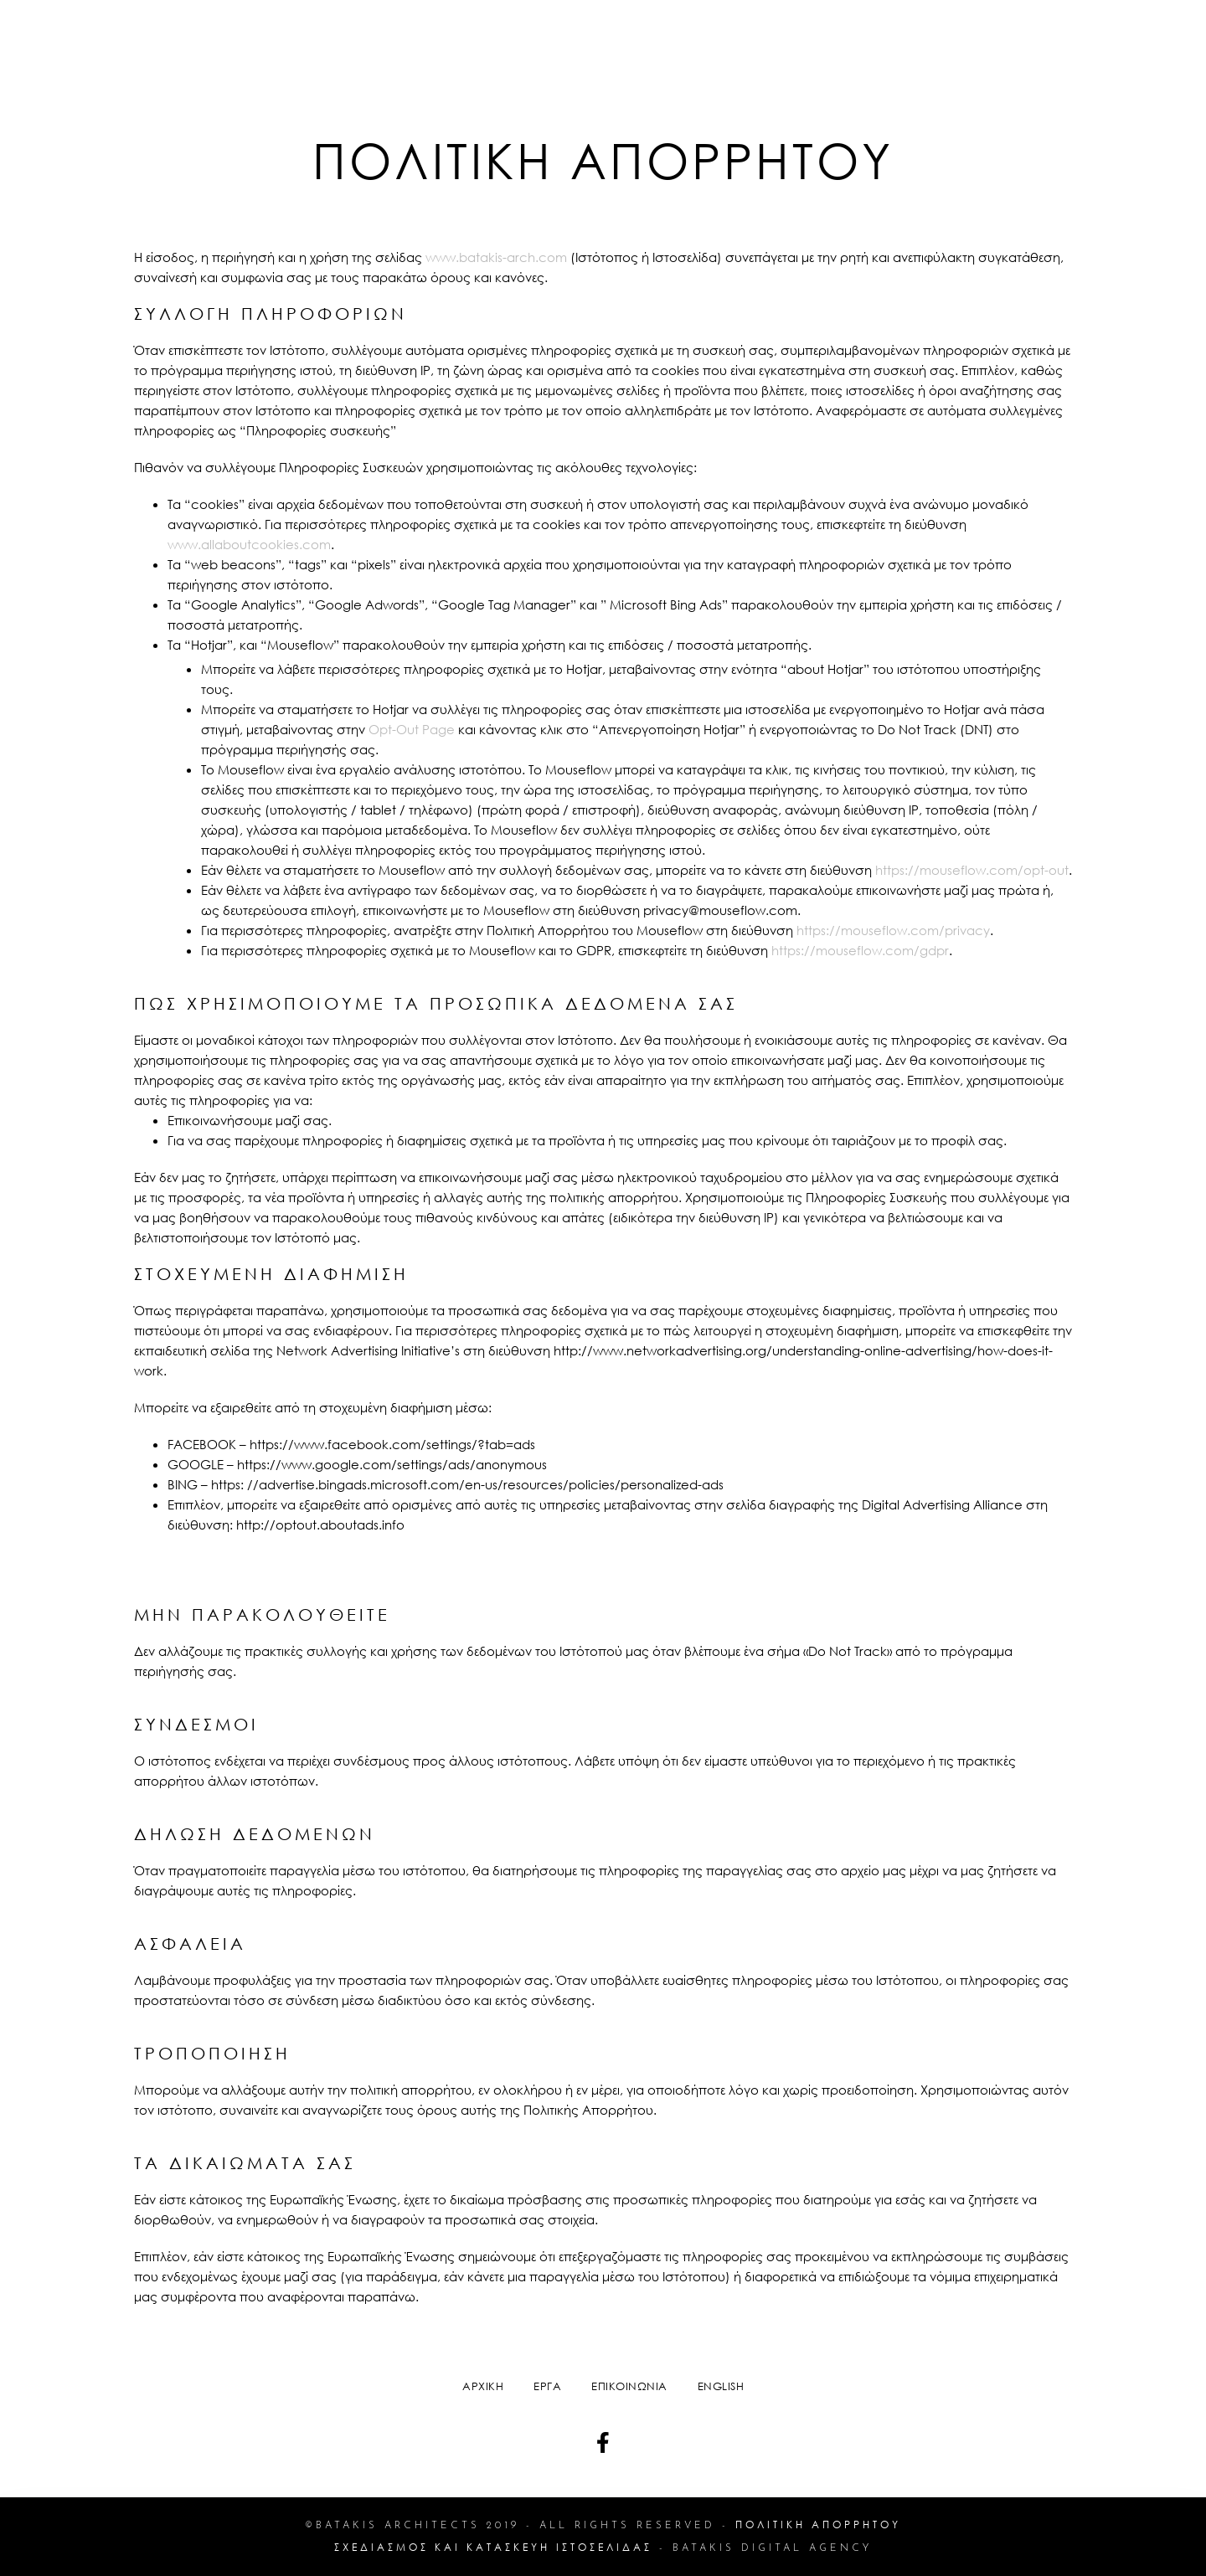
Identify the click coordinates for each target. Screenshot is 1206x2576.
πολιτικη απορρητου (818, 2524)
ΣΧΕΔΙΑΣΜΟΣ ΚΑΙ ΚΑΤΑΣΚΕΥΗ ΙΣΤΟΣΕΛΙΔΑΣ (493, 2547)
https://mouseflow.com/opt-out (972, 869)
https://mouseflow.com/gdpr (860, 950)
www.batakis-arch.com (496, 257)
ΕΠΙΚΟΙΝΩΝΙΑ (629, 2386)
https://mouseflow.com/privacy (893, 930)
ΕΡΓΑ (547, 2386)
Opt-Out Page (411, 729)
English (721, 2386)
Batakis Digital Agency (772, 2548)
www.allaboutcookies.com (249, 544)
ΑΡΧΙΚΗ (482, 2386)
